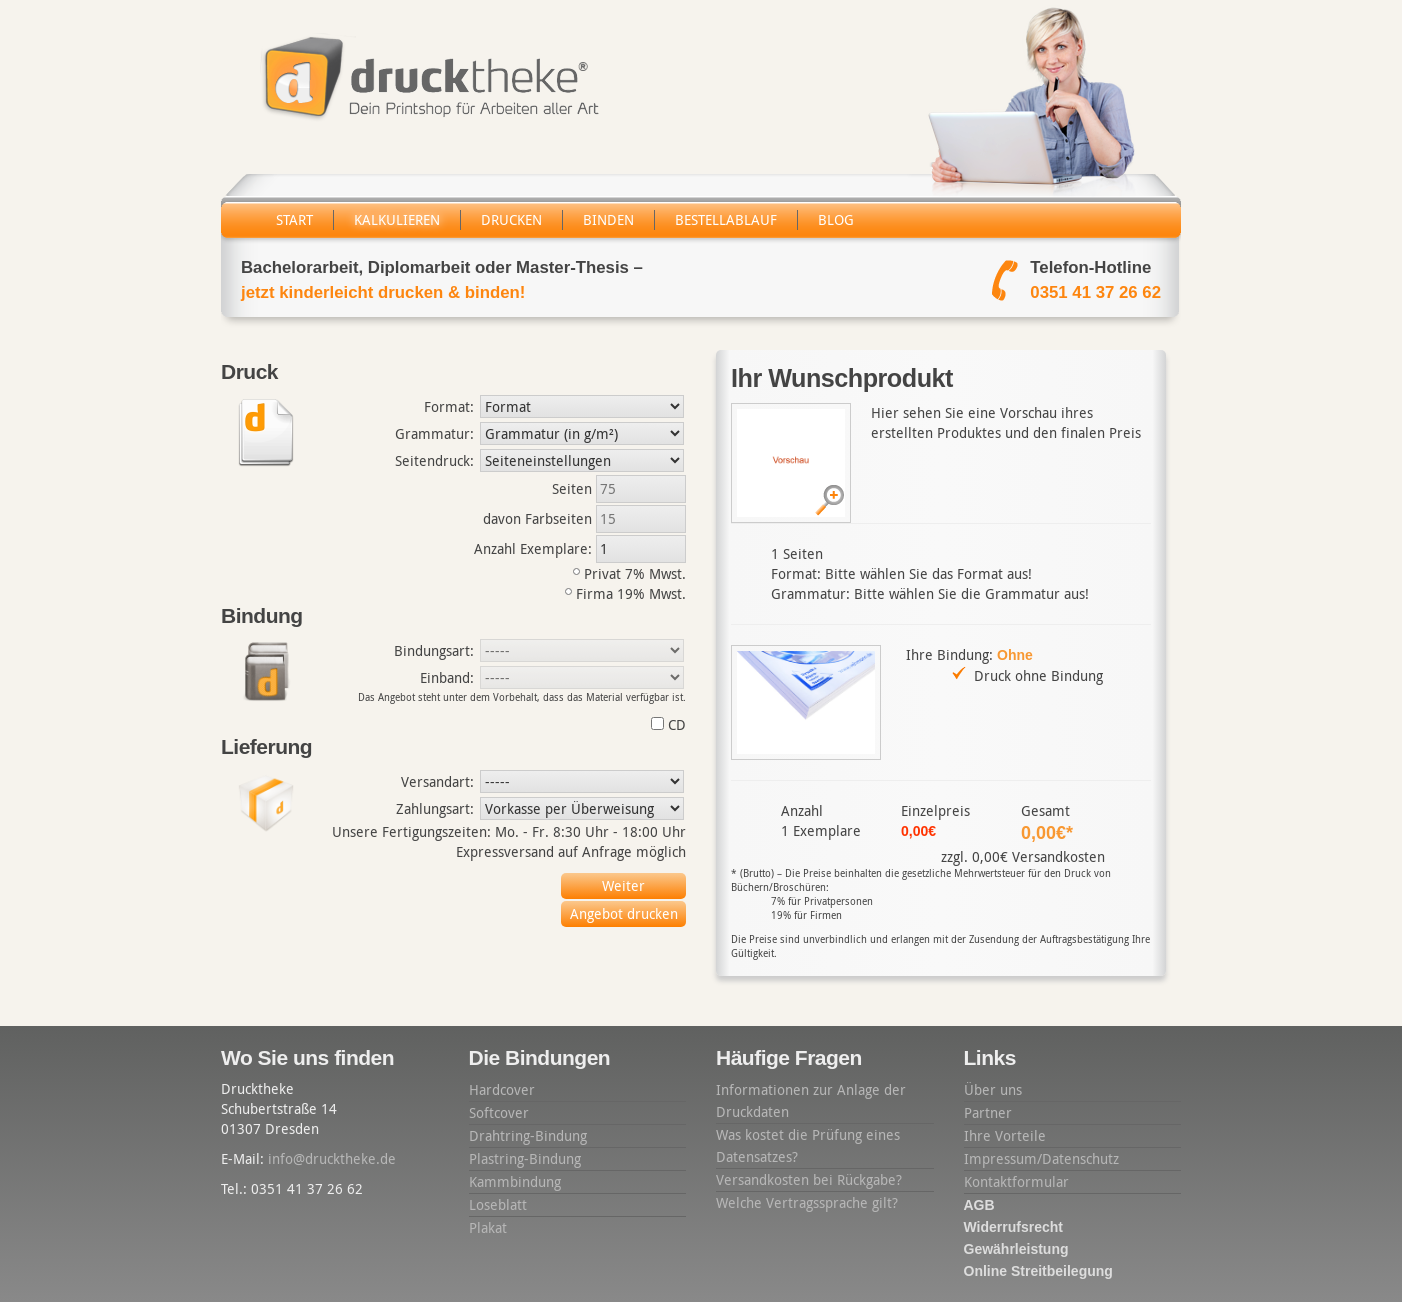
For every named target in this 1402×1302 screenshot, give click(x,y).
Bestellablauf (726, 219)
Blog (836, 219)
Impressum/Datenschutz (1041, 1158)
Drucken (511, 219)
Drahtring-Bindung (528, 1135)
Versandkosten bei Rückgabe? (809, 1179)
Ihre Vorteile (1005, 1135)
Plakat (488, 1227)
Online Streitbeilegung (1038, 1271)
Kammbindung (515, 1181)
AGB (979, 1205)
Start (294, 219)
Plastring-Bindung (525, 1158)
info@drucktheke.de (332, 1158)
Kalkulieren (397, 219)
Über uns (993, 1089)
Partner (988, 1112)
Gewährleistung (1016, 1249)
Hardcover (502, 1089)
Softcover (499, 1112)
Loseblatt (498, 1204)
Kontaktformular (1016, 1181)
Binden (608, 219)
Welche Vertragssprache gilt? (807, 1202)
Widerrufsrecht (1013, 1227)
